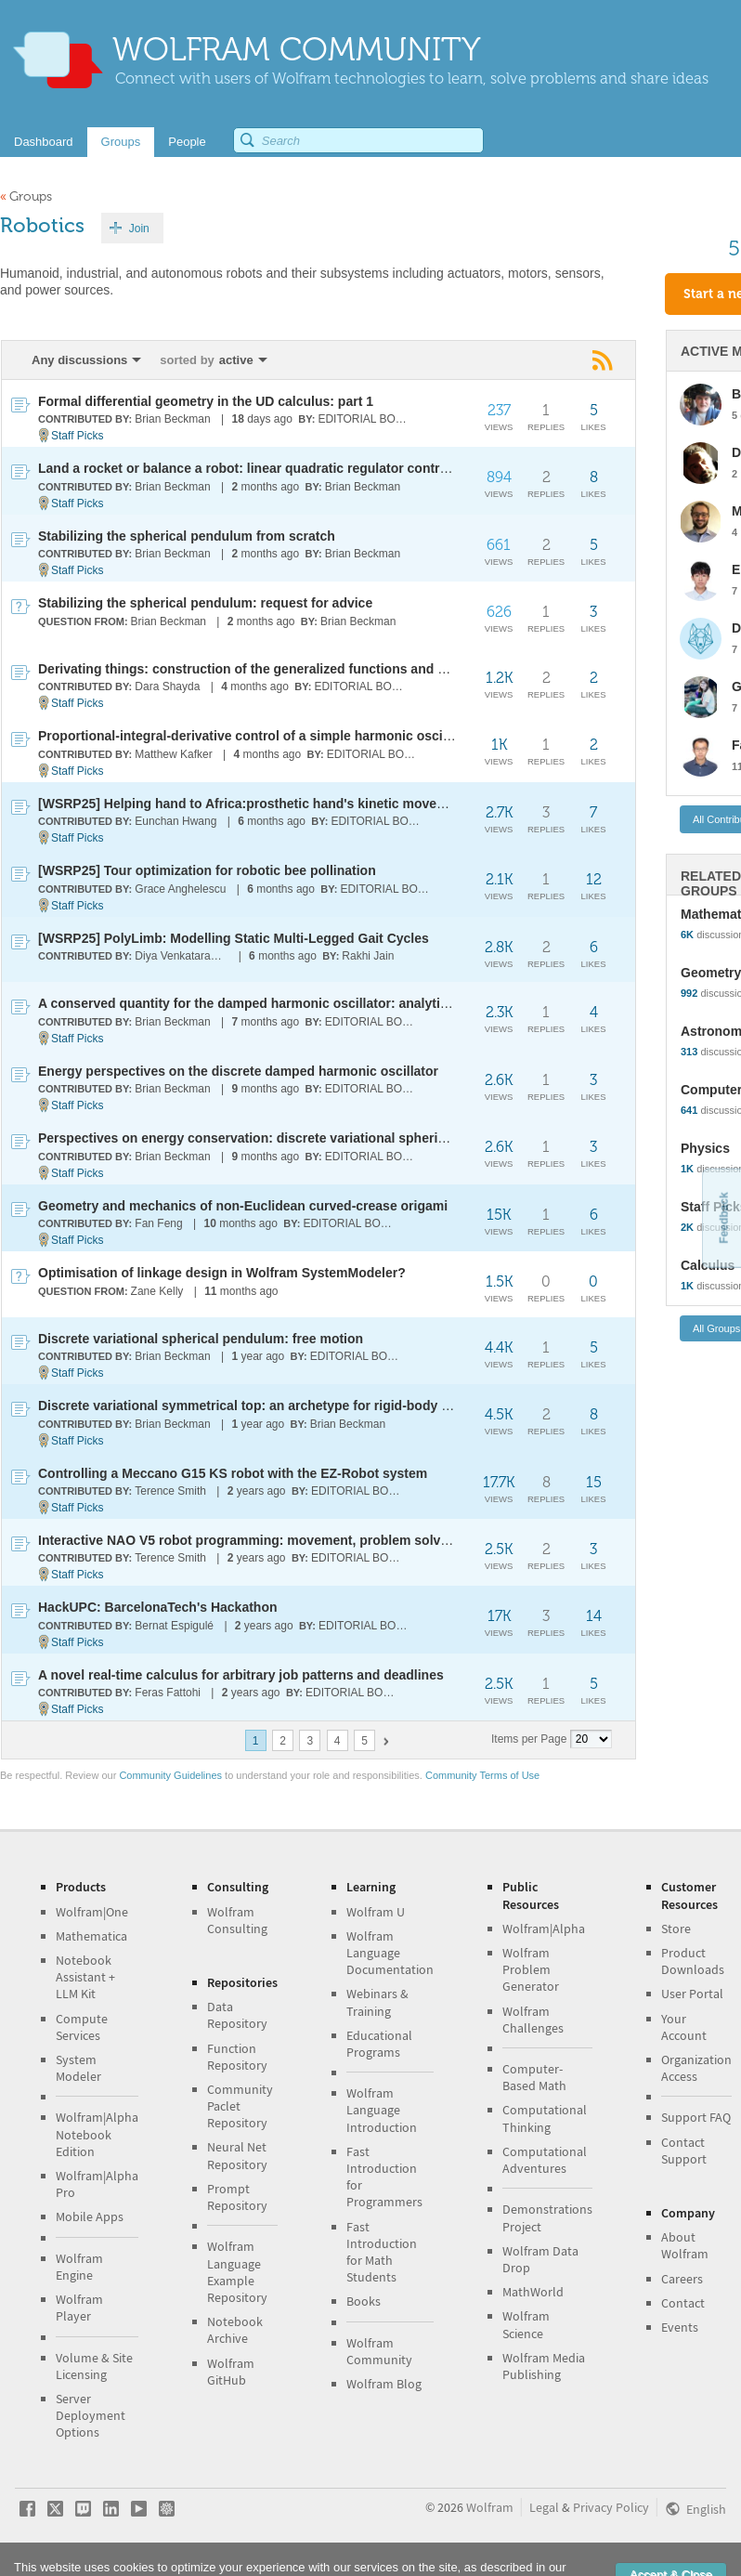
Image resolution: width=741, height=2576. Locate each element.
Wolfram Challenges (533, 2019)
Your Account (684, 2027)
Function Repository (237, 2056)
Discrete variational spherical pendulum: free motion (200, 1338)
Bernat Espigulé (174, 1625)
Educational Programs (379, 2043)
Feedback (723, 1217)
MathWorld (533, 2291)
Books (363, 2301)
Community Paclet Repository (240, 2106)
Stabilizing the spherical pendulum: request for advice (205, 602)
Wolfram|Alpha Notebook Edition (97, 2134)
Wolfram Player (79, 2307)
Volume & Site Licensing (94, 2366)
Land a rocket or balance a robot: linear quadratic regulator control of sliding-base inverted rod (331, 468)
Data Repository (237, 2015)
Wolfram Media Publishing (543, 2366)
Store (676, 1928)
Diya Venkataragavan (182, 955)
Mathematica (91, 1936)
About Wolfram (684, 2245)
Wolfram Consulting (237, 1920)
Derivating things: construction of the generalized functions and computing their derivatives (322, 668)
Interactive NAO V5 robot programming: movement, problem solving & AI (263, 1540)
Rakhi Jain (368, 955)
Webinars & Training (377, 2002)
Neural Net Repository (237, 2155)
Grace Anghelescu (180, 889)
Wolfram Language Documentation (390, 1953)
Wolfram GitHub (230, 2371)
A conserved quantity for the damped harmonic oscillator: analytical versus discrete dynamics (329, 1003)
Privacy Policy (611, 2507)
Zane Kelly (157, 1291)
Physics (705, 1148)
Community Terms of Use (482, 1775)
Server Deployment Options (90, 2415)
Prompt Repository (237, 2197)
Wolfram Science (526, 2324)
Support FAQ (696, 2117)
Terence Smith (170, 1490)
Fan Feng (158, 1223)
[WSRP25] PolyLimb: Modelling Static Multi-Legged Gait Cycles (233, 938)
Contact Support (684, 2150)
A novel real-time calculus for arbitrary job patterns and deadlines (241, 1674)
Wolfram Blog (384, 2383)
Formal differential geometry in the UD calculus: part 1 (205, 401)
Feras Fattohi (168, 1692)
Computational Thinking (544, 2118)
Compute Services (82, 2027)
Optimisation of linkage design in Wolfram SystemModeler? (222, 1272)
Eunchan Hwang (175, 821)
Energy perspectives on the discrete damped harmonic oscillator (238, 1071)
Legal (544, 2507)
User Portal (692, 1993)
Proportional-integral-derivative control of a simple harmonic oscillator (256, 735)
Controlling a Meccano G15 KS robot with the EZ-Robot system (232, 1473)
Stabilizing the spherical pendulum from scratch (186, 536)
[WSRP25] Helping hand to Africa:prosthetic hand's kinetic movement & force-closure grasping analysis (359, 803)
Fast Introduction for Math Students (381, 2252)
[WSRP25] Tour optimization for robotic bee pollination (207, 870)
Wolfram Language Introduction (381, 2110)
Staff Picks (77, 435)
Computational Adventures (544, 2160)
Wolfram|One (92, 1911)
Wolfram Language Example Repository (237, 2272)
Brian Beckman (172, 418)
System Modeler (78, 2068)
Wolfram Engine (79, 2266)
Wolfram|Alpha (543, 1928)
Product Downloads (692, 1961)
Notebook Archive (235, 2330)
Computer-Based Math (534, 2077)
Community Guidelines (170, 1775)
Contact (683, 2303)
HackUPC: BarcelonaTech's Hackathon (158, 1607)
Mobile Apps (90, 2216)
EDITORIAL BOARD (365, 418)
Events (679, 2327)
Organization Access (696, 2068)
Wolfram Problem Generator (530, 1969)
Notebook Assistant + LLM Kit (85, 1977)
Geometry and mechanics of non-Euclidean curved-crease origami (243, 1205)
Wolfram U (375, 1911)
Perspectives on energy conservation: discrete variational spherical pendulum (280, 1138)
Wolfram (490, 2507)
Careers (682, 2278)
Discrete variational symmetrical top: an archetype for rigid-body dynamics (269, 1405)
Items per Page (528, 1739)
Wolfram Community (379, 2351)
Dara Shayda (167, 686)
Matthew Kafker (173, 754)
